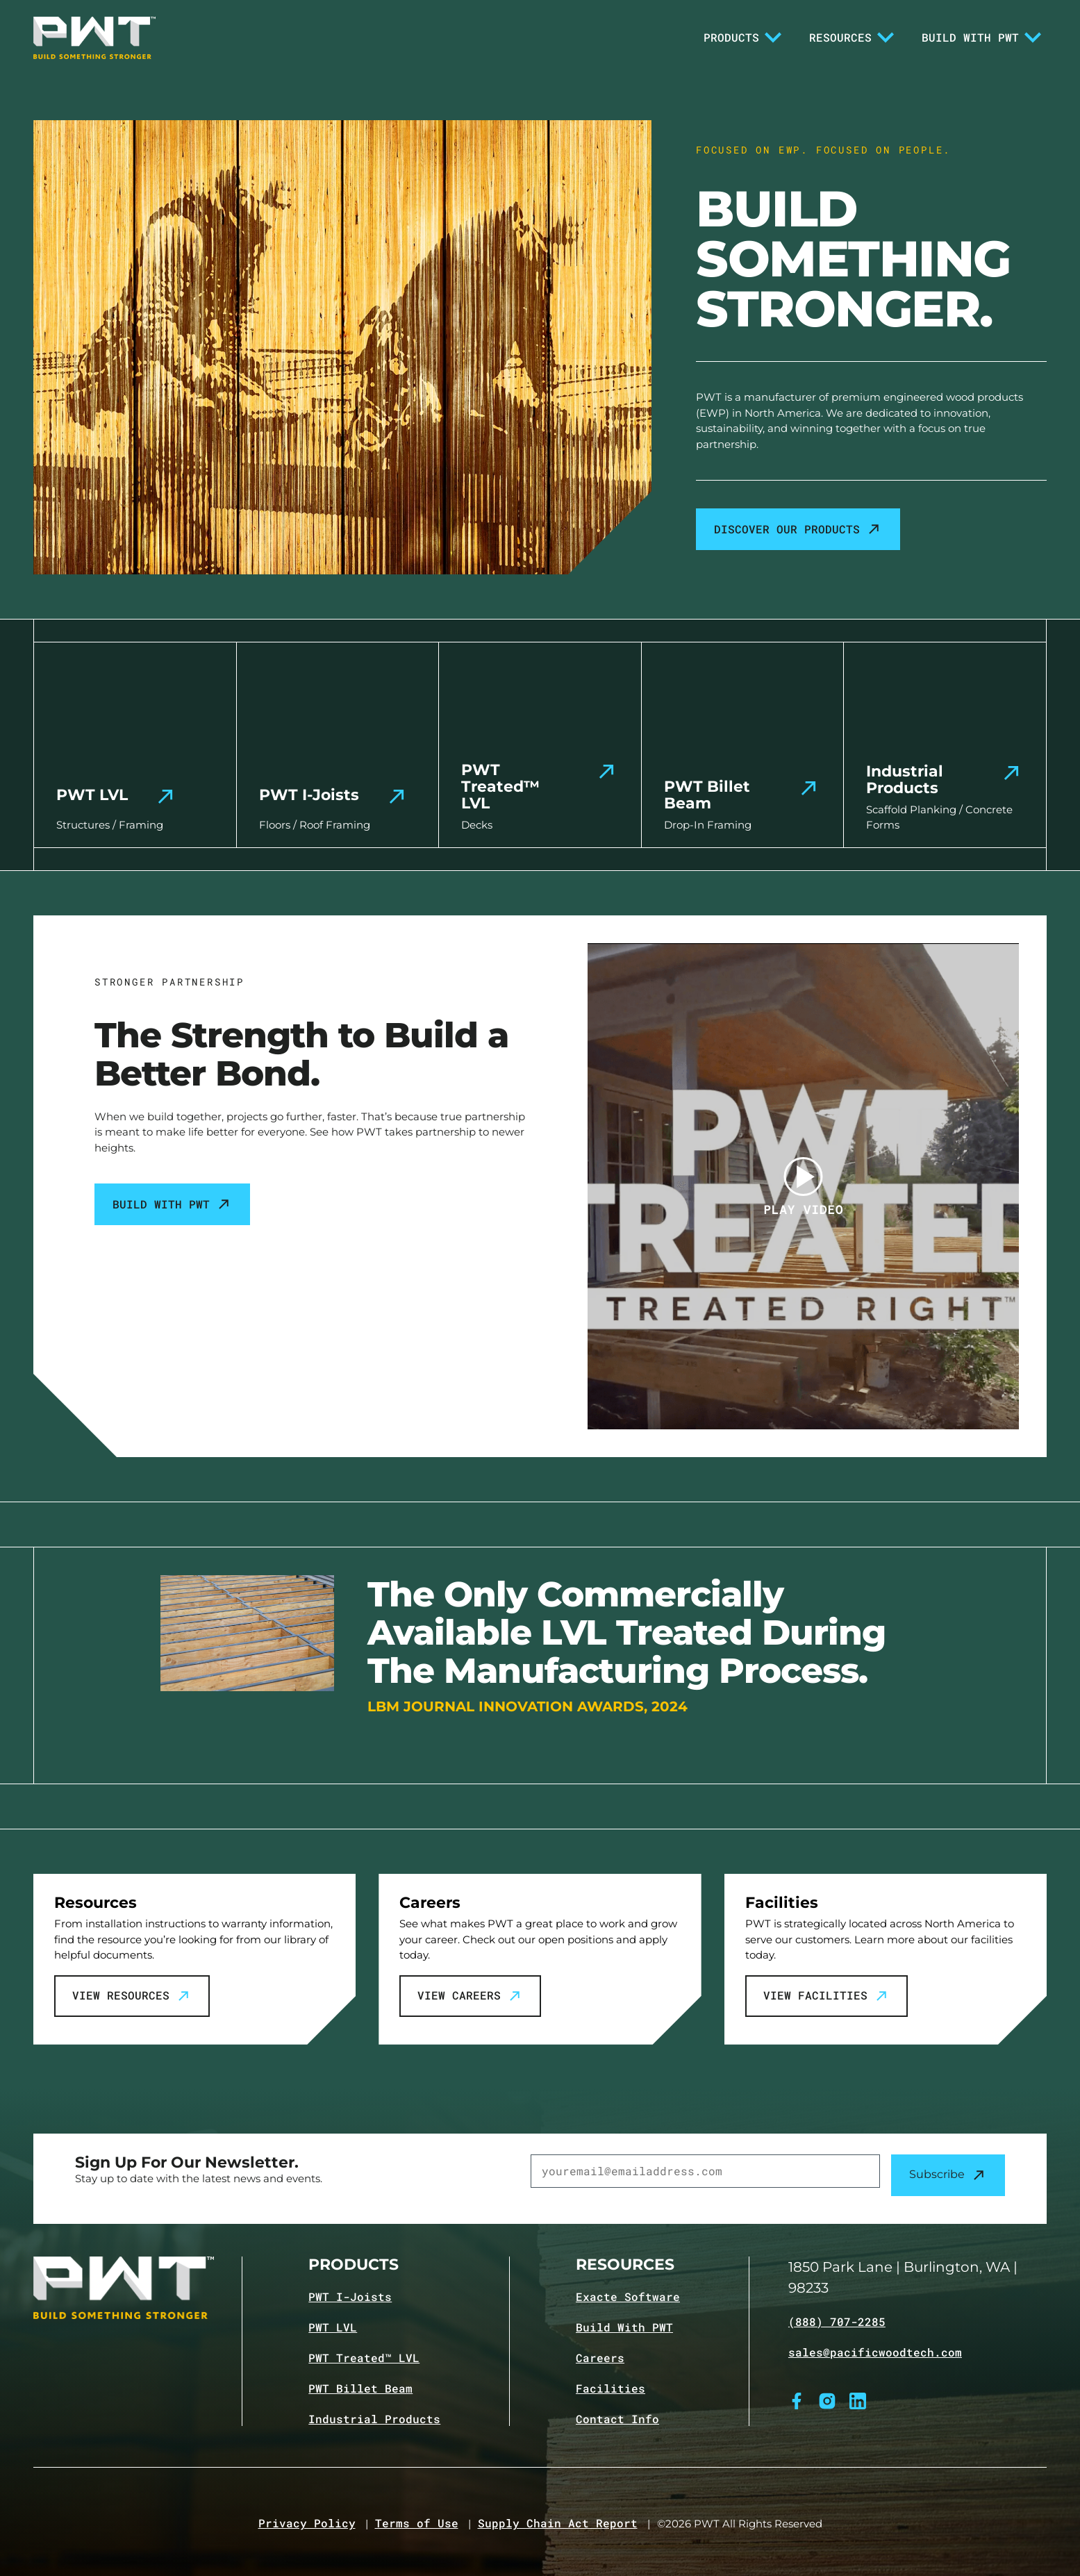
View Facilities (826, 1996)
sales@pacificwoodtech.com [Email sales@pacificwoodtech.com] (875, 2352)
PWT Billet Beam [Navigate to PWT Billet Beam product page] (360, 2388)
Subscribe (948, 2175)
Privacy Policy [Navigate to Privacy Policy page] (307, 2523)
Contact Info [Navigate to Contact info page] (617, 2419)
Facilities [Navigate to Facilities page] (610, 2388)
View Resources (132, 1996)
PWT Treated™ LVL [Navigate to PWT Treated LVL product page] (363, 2358)
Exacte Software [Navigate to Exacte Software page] (628, 2297)
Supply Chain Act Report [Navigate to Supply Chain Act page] (558, 2523)
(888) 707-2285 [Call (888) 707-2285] (837, 2322)
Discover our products (798, 529)
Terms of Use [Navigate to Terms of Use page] (416, 2523)
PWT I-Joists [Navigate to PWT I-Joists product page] (350, 2297)
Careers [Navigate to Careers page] (600, 2358)
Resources (851, 37)
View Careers (470, 1996)
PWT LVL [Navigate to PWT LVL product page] (332, 2327)
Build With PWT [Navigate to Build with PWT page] (624, 2327)
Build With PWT (981, 37)
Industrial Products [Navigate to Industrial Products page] (374, 2419)
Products (742, 37)
